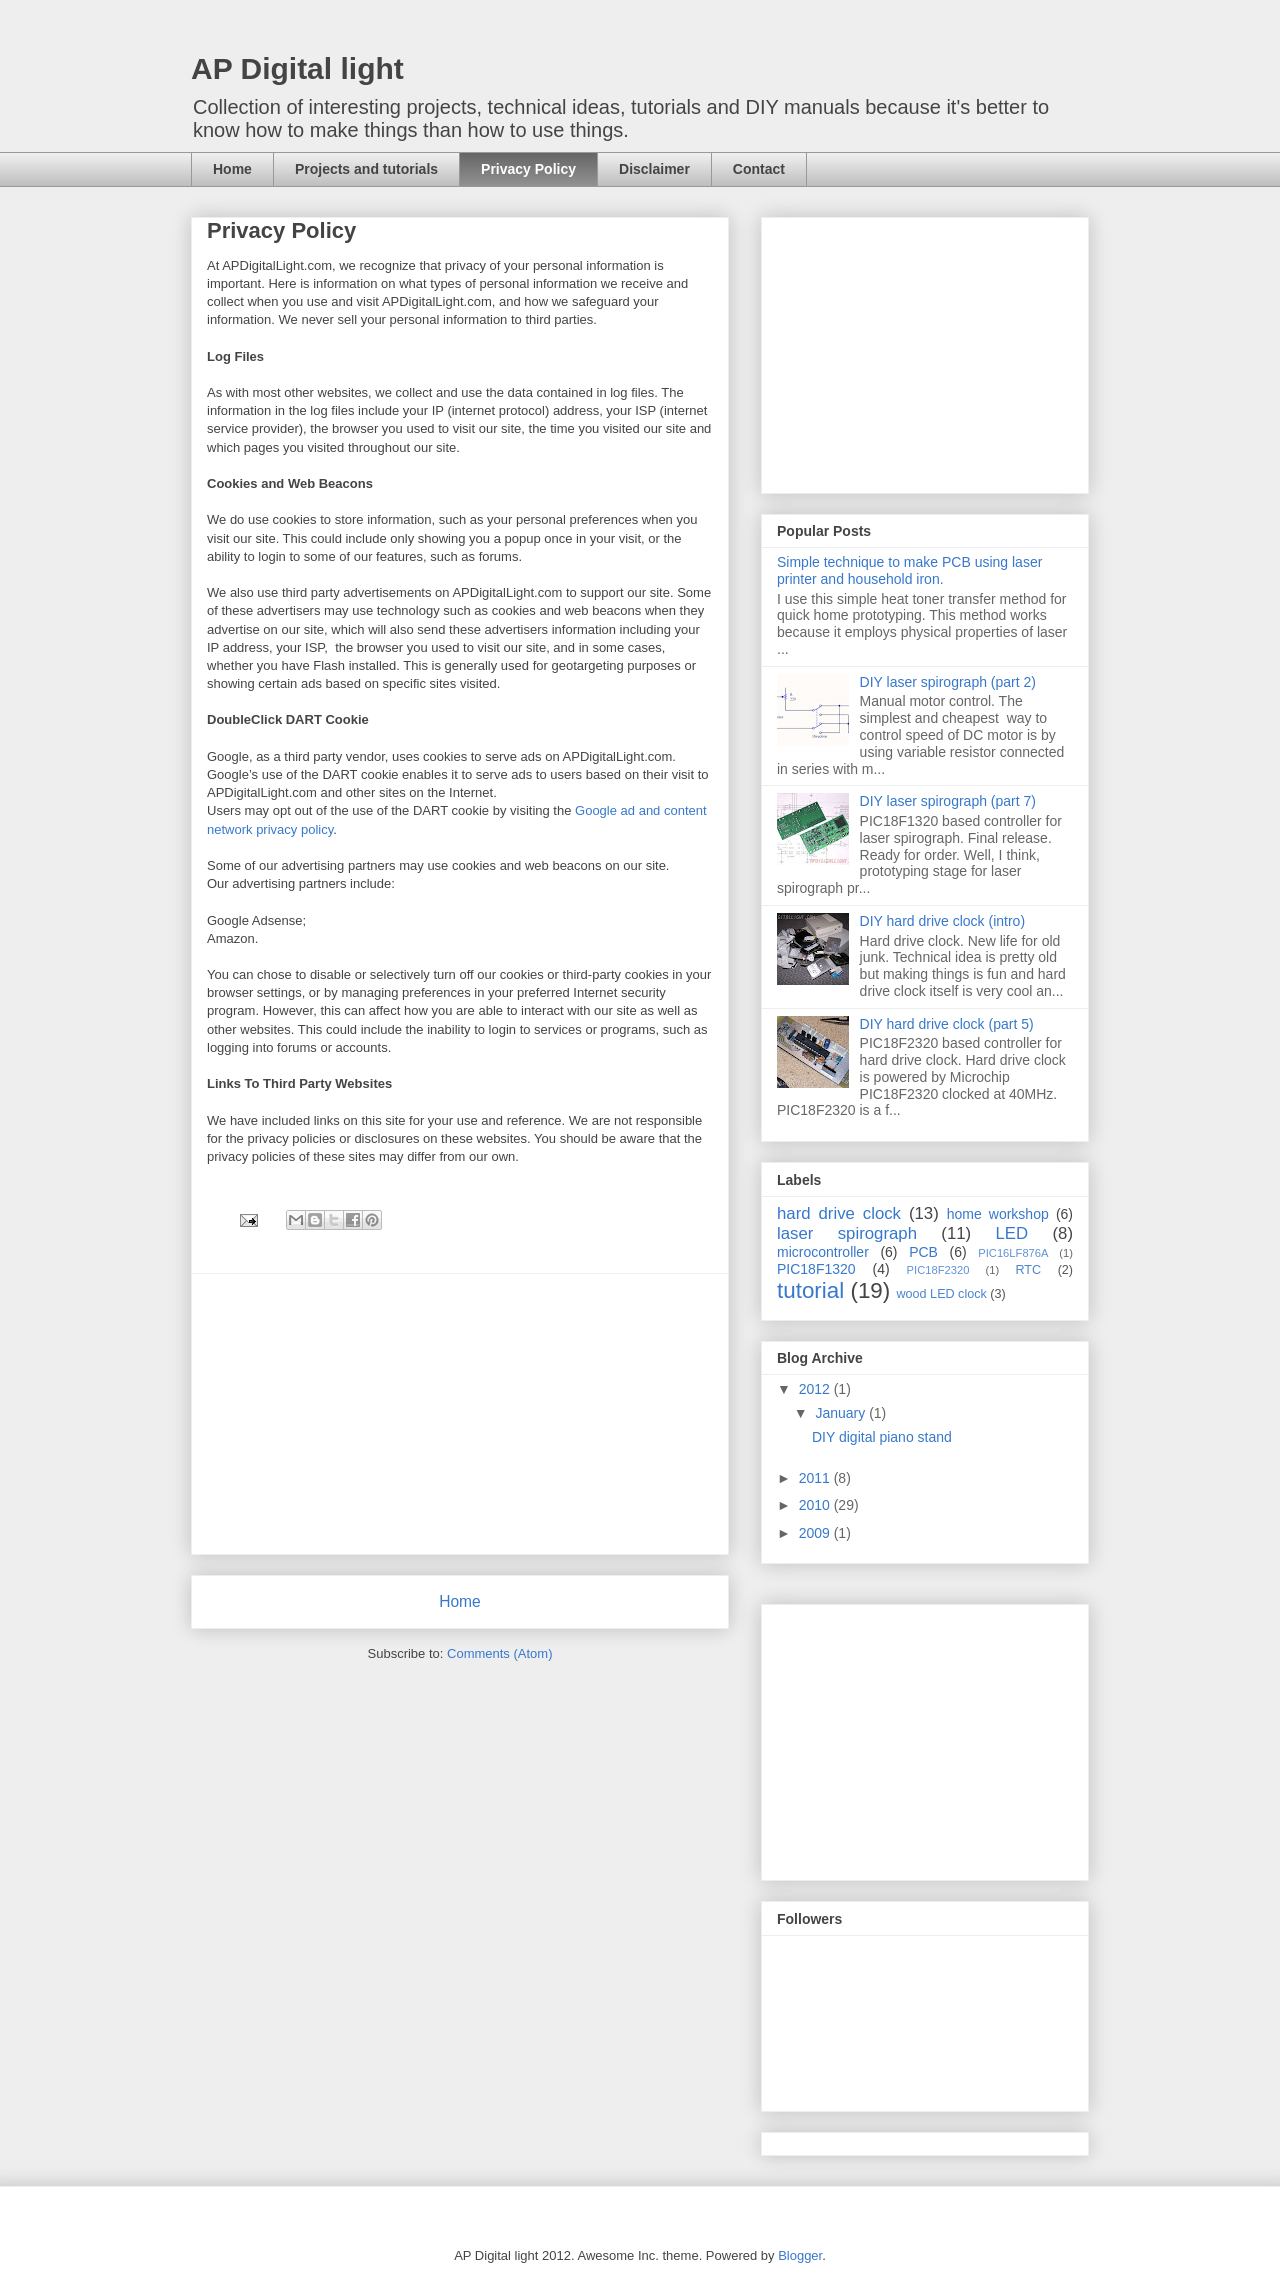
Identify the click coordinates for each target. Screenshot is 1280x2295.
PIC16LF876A (1013, 1253)
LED (1012, 1233)
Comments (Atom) (499, 1653)
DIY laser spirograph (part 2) (948, 682)
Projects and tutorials (366, 169)
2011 (816, 1478)
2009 (816, 1533)
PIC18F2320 (938, 1270)
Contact (759, 169)
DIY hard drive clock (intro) (942, 921)
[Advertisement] (460, 1414)
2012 (816, 1389)
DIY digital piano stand (882, 1437)
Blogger (800, 2255)
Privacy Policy (528, 169)
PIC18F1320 (816, 1269)
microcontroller (823, 1252)
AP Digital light (297, 68)
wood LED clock (942, 1294)
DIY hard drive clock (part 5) (947, 1024)
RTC (1028, 1270)
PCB (923, 1252)
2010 (816, 1505)
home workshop (998, 1214)
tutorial (810, 1290)
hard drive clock (839, 1213)
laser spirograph (847, 1233)
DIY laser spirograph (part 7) (948, 801)
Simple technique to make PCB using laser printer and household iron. (909, 570)
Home (232, 169)
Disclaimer (654, 169)
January (842, 1413)
